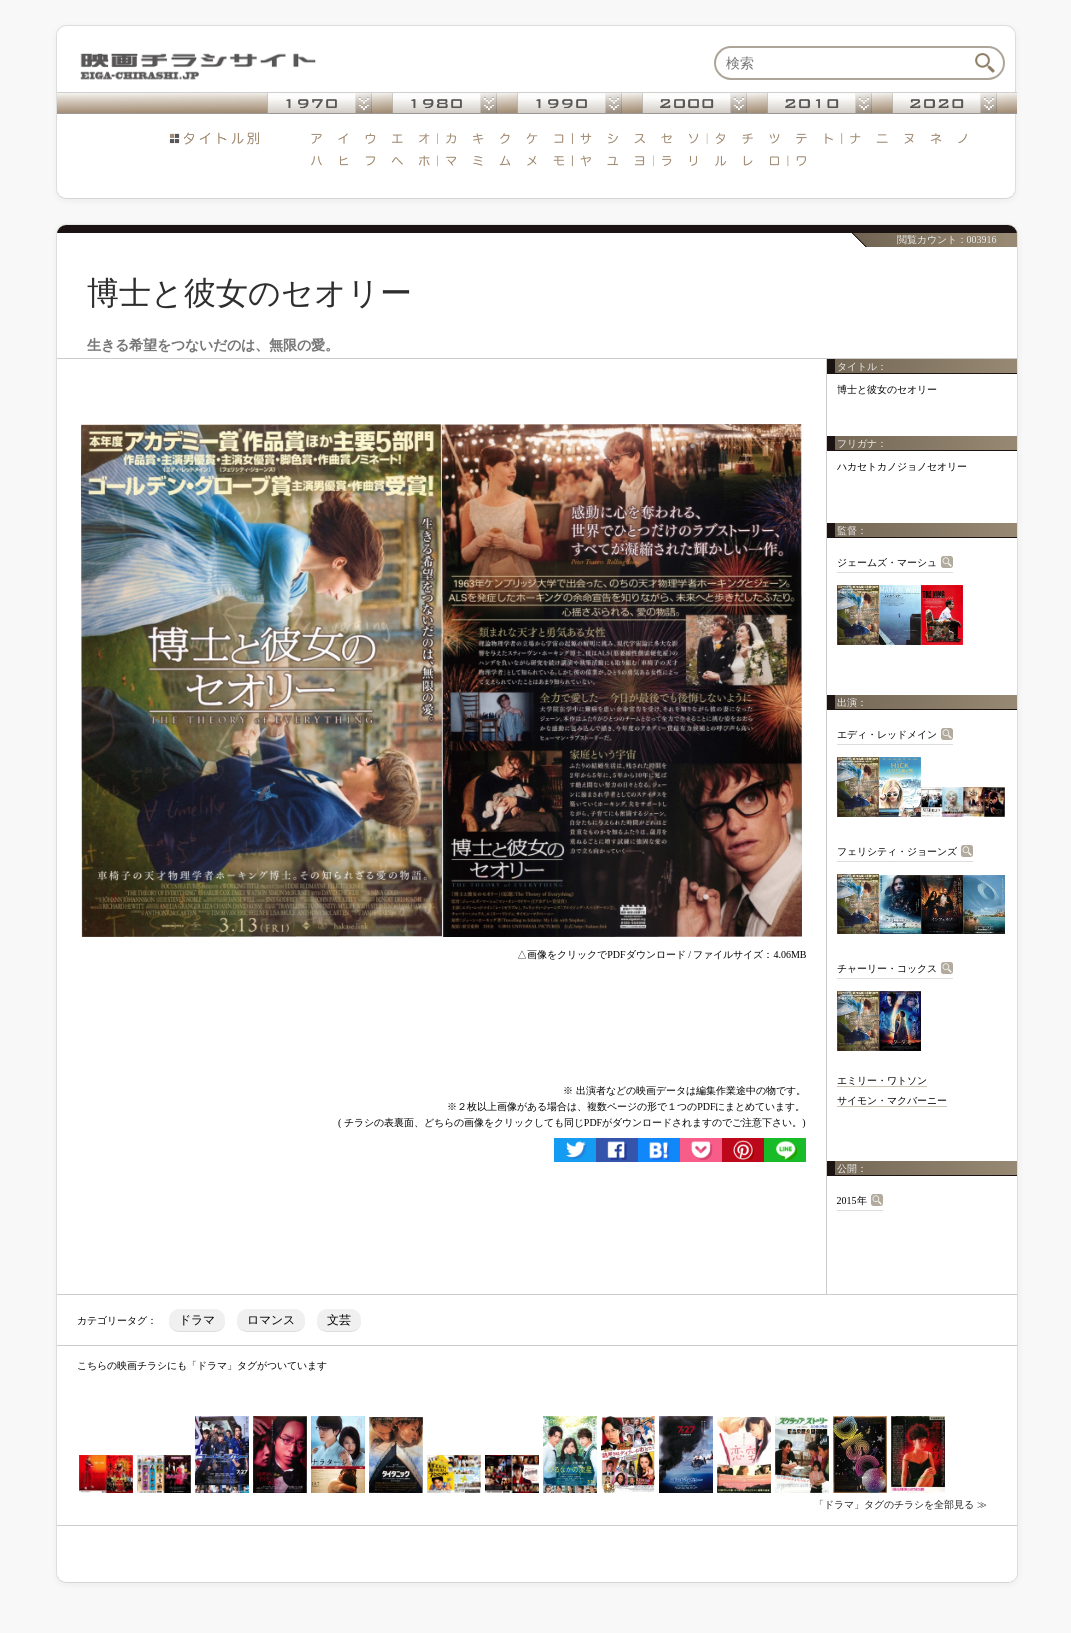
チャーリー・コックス (887, 968)
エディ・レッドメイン (887, 734)
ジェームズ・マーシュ (887, 562)
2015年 (852, 1200)
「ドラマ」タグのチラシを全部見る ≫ (900, 1504)
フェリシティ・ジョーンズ (897, 851)
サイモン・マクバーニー (892, 1100)
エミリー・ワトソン (882, 1080)
